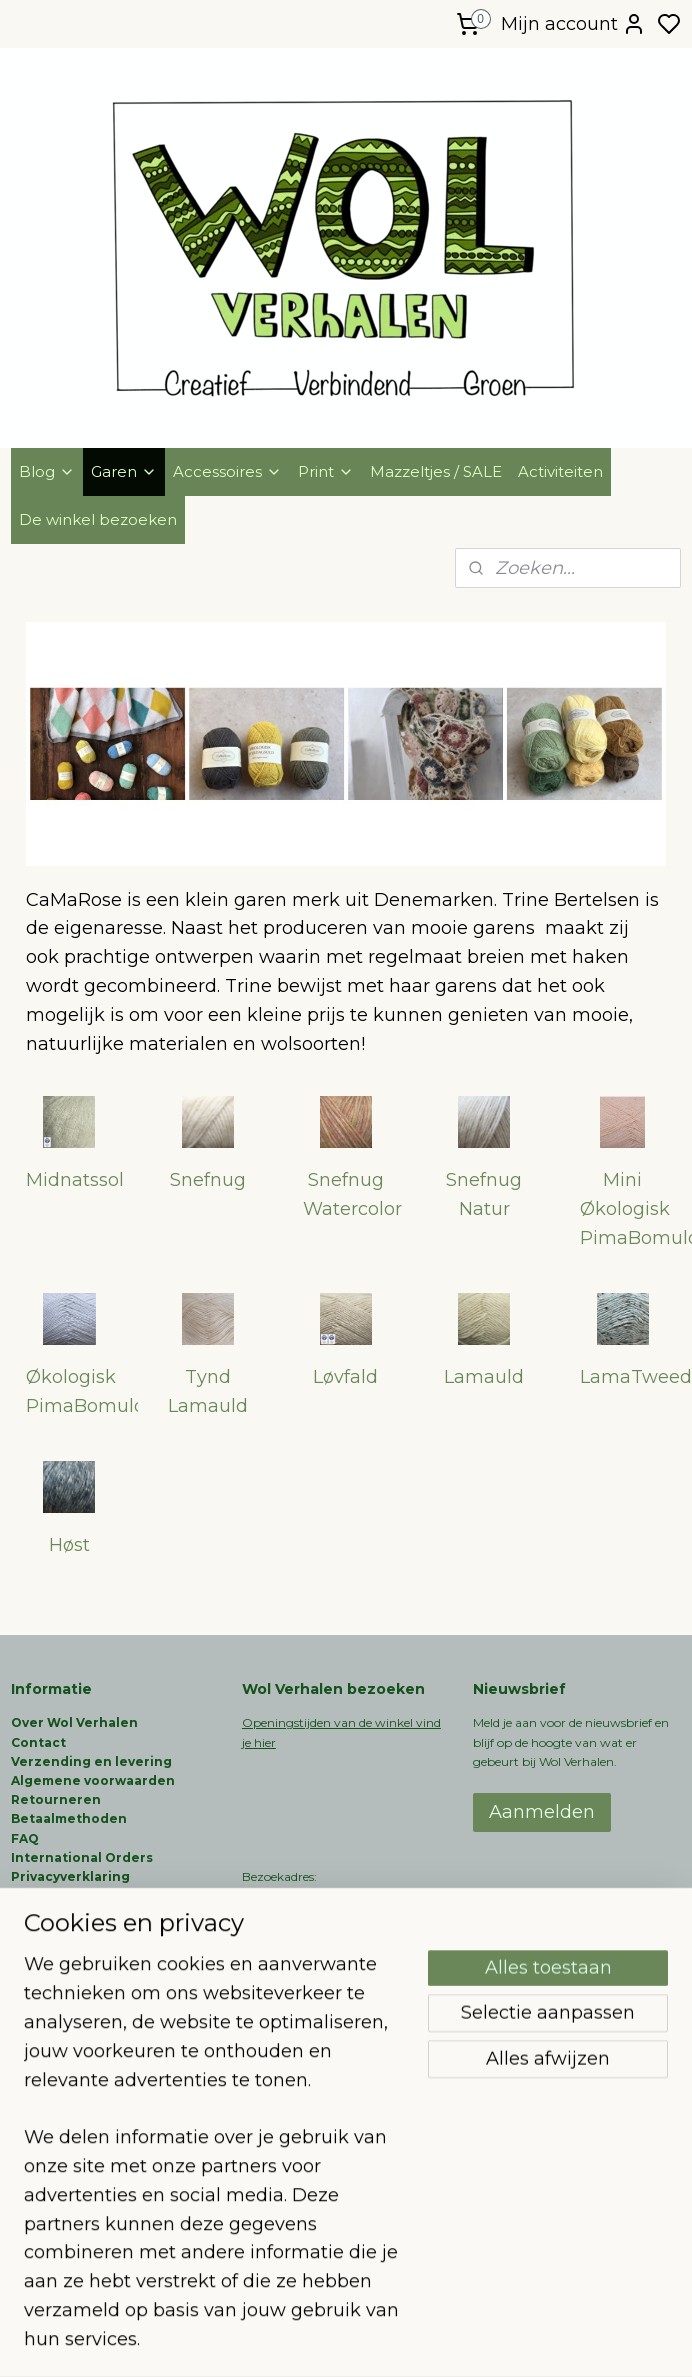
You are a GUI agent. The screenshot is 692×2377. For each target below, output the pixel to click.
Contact (38, 1742)
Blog (47, 471)
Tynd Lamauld (208, 1391)
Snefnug (208, 1180)
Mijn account (573, 24)
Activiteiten (560, 471)
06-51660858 (280, 1933)
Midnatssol (75, 1180)
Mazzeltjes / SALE (436, 471)
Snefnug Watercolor (352, 1194)
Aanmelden (542, 1812)
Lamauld (484, 1377)
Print (326, 471)
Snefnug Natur (484, 1194)
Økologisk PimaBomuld (76, 1391)
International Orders (82, 1857)
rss (447, 2340)
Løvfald (345, 1377)
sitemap (410, 2340)
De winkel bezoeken (98, 519)
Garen (124, 471)
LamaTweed (630, 1377)
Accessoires (227, 471)
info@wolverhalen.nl (302, 2010)
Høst (69, 1545)
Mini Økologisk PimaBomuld (630, 1209)
